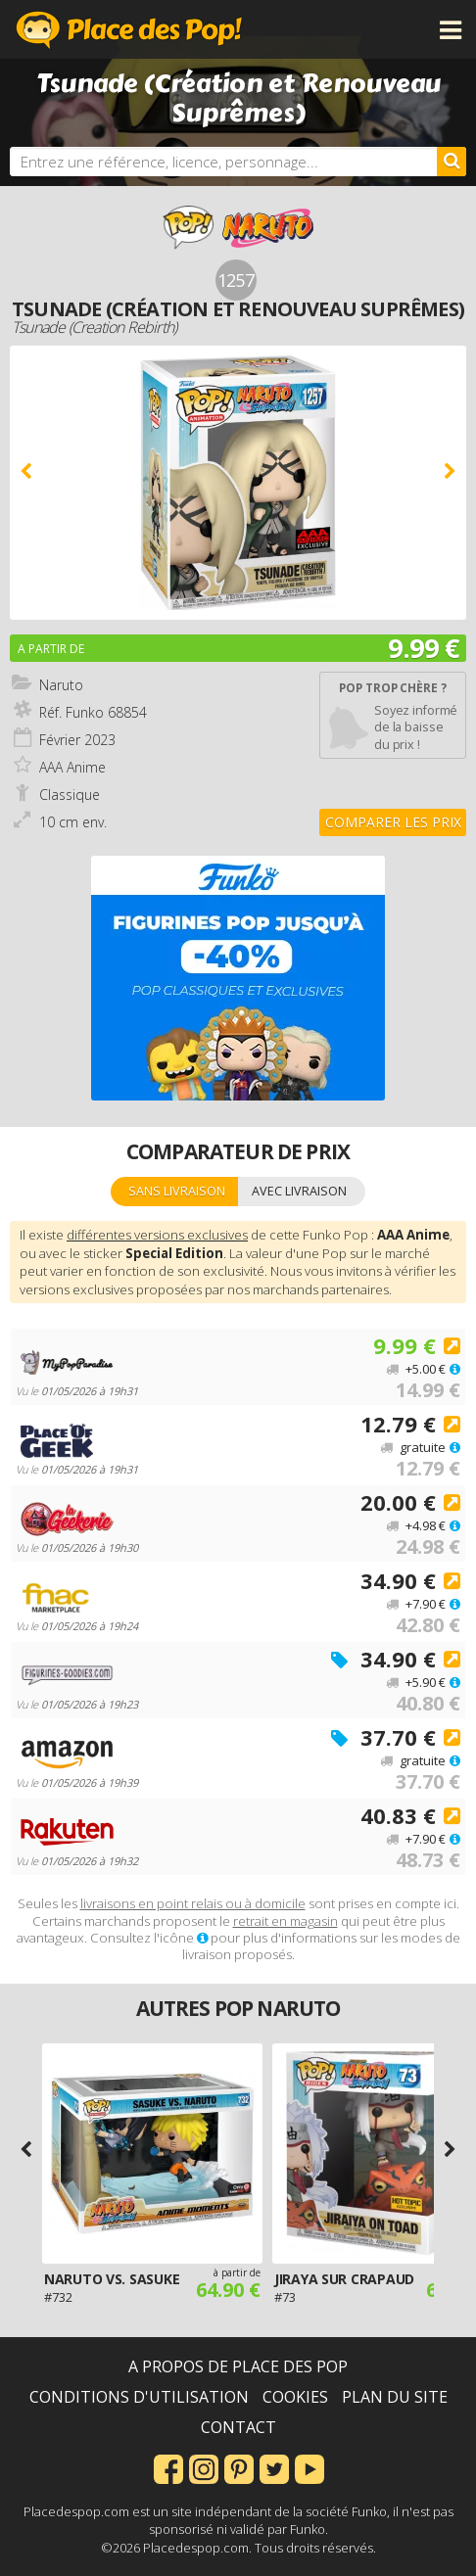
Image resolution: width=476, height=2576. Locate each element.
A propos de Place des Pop (238, 2366)
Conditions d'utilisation (139, 2397)
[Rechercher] (451, 161)
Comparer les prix (393, 822)
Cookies (295, 2397)
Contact (238, 2427)
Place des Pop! (129, 29)
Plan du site (395, 2397)
